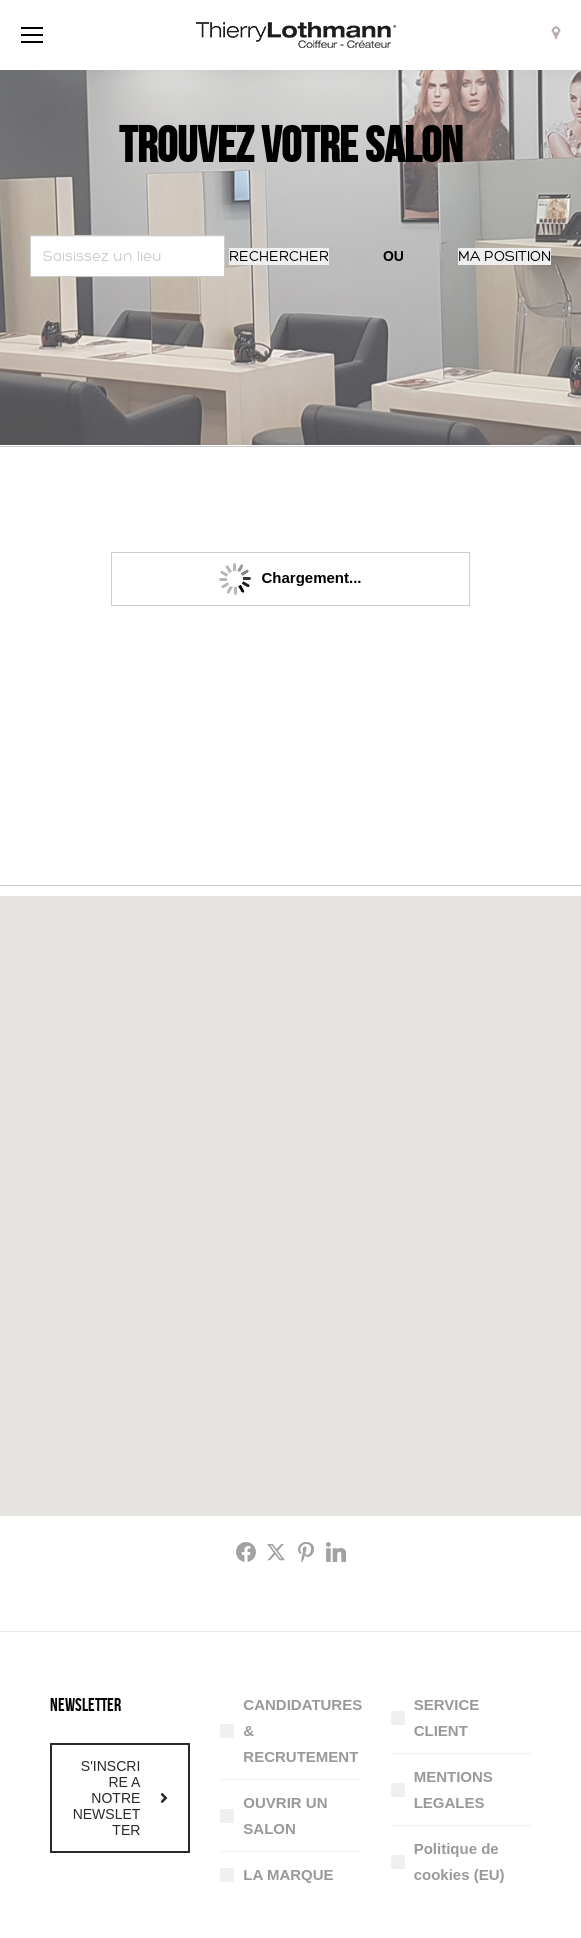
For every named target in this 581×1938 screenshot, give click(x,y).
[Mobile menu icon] (32, 35)
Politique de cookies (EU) (459, 1861)
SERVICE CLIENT (447, 1717)
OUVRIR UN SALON (285, 1815)
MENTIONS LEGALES (453, 1789)
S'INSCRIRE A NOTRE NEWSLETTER (121, 1798)
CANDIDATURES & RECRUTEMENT (302, 1730)
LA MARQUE (288, 1874)
